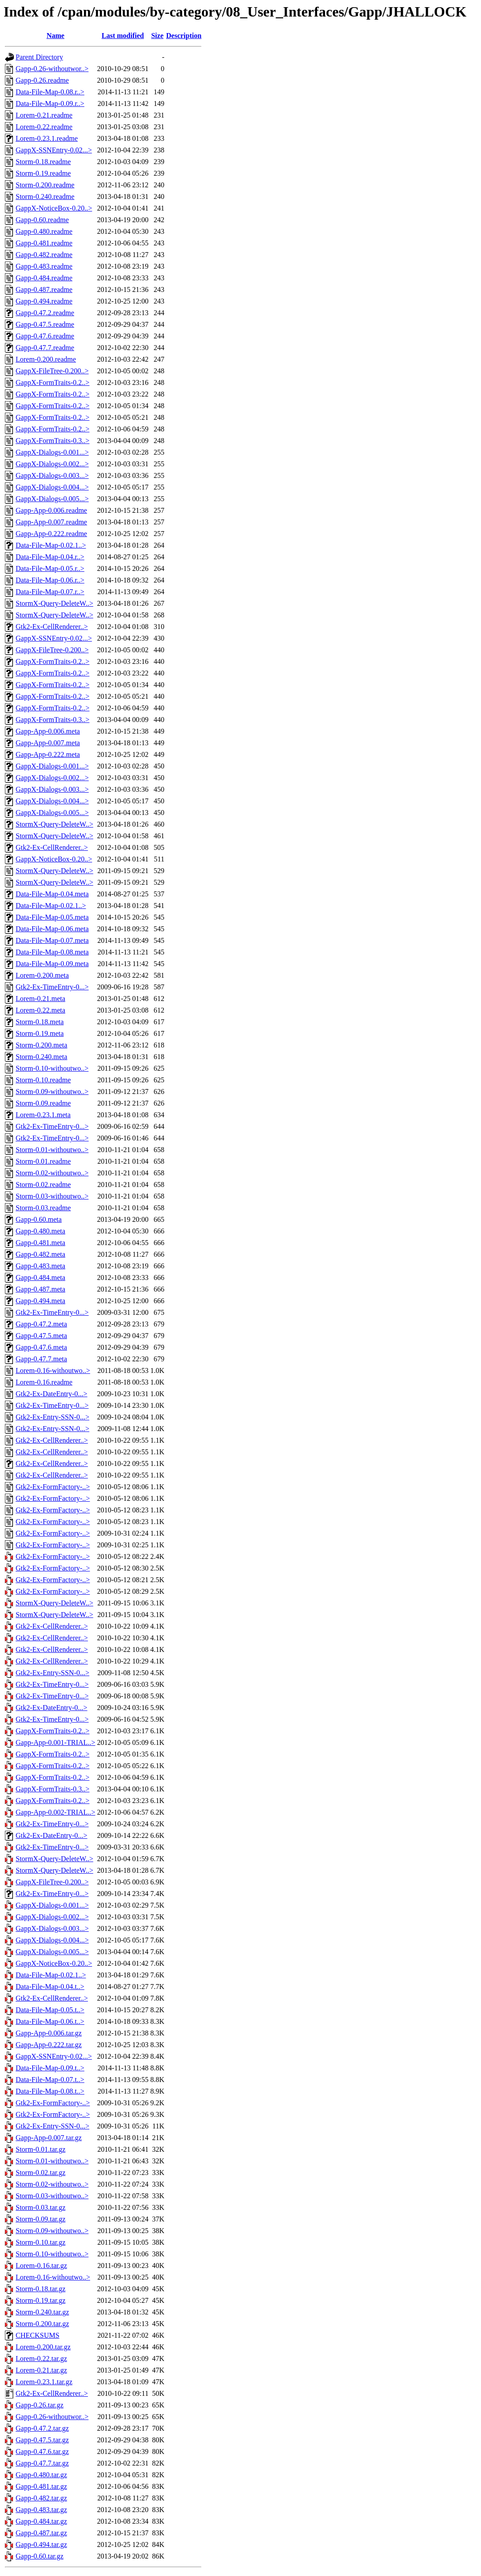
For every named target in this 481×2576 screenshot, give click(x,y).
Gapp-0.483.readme (44, 266)
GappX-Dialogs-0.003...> (52, 475)
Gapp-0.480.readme (44, 231)
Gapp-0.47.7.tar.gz (42, 2463)
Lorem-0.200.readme (46, 359)
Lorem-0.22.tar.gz (41, 2358)
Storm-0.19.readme (43, 173)
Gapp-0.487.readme (44, 289)
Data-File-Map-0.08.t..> (50, 2091)
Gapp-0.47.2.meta (41, 1324)
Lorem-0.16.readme (44, 1382)
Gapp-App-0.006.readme (51, 510)
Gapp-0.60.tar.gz (39, 2556)
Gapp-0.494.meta (40, 1301)
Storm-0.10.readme (43, 1080)
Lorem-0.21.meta (40, 998)
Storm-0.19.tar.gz (41, 2300)
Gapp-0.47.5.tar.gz (42, 2440)
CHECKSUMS (37, 2335)
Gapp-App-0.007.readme (51, 522)
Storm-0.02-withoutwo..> (52, 1173)
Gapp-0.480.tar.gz (41, 2475)
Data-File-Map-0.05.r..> (50, 568)
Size (157, 35)
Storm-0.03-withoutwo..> (52, 1196)
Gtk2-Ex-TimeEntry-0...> (52, 987)
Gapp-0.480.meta (40, 1231)
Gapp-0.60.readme (42, 220)
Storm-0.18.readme (43, 161)
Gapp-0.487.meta (40, 1289)
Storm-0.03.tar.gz (41, 2207)
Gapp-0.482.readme (44, 254)
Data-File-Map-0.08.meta (52, 952)
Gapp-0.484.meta (40, 1277)
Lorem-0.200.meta (42, 975)
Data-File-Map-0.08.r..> (50, 92)
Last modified (123, 35)
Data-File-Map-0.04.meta (52, 894)
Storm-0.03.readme (43, 1208)
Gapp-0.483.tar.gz (41, 2509)
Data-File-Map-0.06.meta (52, 929)
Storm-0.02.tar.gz (41, 2172)
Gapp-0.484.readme (44, 278)
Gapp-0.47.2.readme (45, 313)
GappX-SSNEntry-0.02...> (54, 150)
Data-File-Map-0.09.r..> (50, 103)
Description (183, 35)
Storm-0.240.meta (41, 1056)
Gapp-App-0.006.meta (48, 731)
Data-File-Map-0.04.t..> (50, 1986)
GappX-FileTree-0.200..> (52, 371)
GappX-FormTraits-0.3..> (52, 440)
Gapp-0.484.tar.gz (41, 2521)
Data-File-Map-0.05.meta (52, 917)
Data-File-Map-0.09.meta (52, 963)
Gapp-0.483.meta (40, 1266)
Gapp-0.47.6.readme (45, 336)
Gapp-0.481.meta (40, 1242)
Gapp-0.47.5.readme (45, 324)
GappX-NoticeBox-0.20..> (54, 208)
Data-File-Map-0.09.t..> (50, 2068)
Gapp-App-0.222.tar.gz (49, 2044)
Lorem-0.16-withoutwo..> (53, 1370)
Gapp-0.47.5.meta (41, 1335)
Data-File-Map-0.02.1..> (51, 545)
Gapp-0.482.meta (40, 1254)
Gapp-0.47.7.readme (45, 347)
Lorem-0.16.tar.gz (41, 2265)
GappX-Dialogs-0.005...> (52, 499)
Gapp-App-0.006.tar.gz (49, 2033)
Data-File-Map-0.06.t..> (50, 2021)
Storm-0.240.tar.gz (42, 2312)
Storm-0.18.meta (40, 1022)
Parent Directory (39, 57)
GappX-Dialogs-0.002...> (52, 464)
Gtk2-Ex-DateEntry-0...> (52, 1394)
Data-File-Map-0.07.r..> (50, 591)
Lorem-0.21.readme (44, 115)
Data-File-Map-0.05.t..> (50, 2010)
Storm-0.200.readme (45, 185)
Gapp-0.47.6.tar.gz (42, 2451)
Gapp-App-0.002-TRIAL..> (55, 1812)
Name (55, 35)
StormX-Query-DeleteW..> (54, 603)
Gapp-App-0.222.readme (51, 533)
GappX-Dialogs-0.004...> (52, 487)
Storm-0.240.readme (45, 196)
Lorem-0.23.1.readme (47, 138)
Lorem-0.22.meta (40, 1010)
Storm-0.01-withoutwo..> (52, 1149)
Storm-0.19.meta (40, 1033)
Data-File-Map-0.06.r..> (50, 580)
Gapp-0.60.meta (39, 1219)
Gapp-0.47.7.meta (41, 1359)
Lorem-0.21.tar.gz (41, 2370)
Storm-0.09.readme (43, 1103)
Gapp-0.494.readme (44, 301)
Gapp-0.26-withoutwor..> (52, 68)
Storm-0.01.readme (43, 1161)
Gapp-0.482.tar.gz (41, 2498)
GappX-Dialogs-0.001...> (52, 452)
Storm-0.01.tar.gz (41, 2149)
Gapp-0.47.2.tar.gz (42, 2428)
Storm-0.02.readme (43, 1184)
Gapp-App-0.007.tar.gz (49, 2137)
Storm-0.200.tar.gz (42, 2323)
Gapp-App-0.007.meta (48, 743)
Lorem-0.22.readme (44, 127)
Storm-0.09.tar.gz (41, 2219)
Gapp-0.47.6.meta (41, 1347)
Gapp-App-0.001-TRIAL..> (55, 1742)
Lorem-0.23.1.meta (43, 1115)
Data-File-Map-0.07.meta (52, 940)
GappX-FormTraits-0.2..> (52, 382)
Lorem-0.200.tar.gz (43, 2347)
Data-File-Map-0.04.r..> (50, 557)
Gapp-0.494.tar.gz (41, 2544)
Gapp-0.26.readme (42, 80)
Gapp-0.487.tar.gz (41, 2533)
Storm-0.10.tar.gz (41, 2242)
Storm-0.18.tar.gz (41, 2289)
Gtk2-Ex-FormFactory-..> (53, 1487)
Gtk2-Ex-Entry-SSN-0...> (52, 1417)
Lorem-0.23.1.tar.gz (44, 2382)
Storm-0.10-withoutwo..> (52, 1068)
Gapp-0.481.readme (44, 243)
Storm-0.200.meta (41, 1045)
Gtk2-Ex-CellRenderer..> (52, 626)
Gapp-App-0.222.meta (48, 754)
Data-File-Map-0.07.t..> (50, 2079)
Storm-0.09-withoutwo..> (52, 1091)
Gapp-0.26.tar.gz (39, 2405)
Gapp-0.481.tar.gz (41, 2486)
